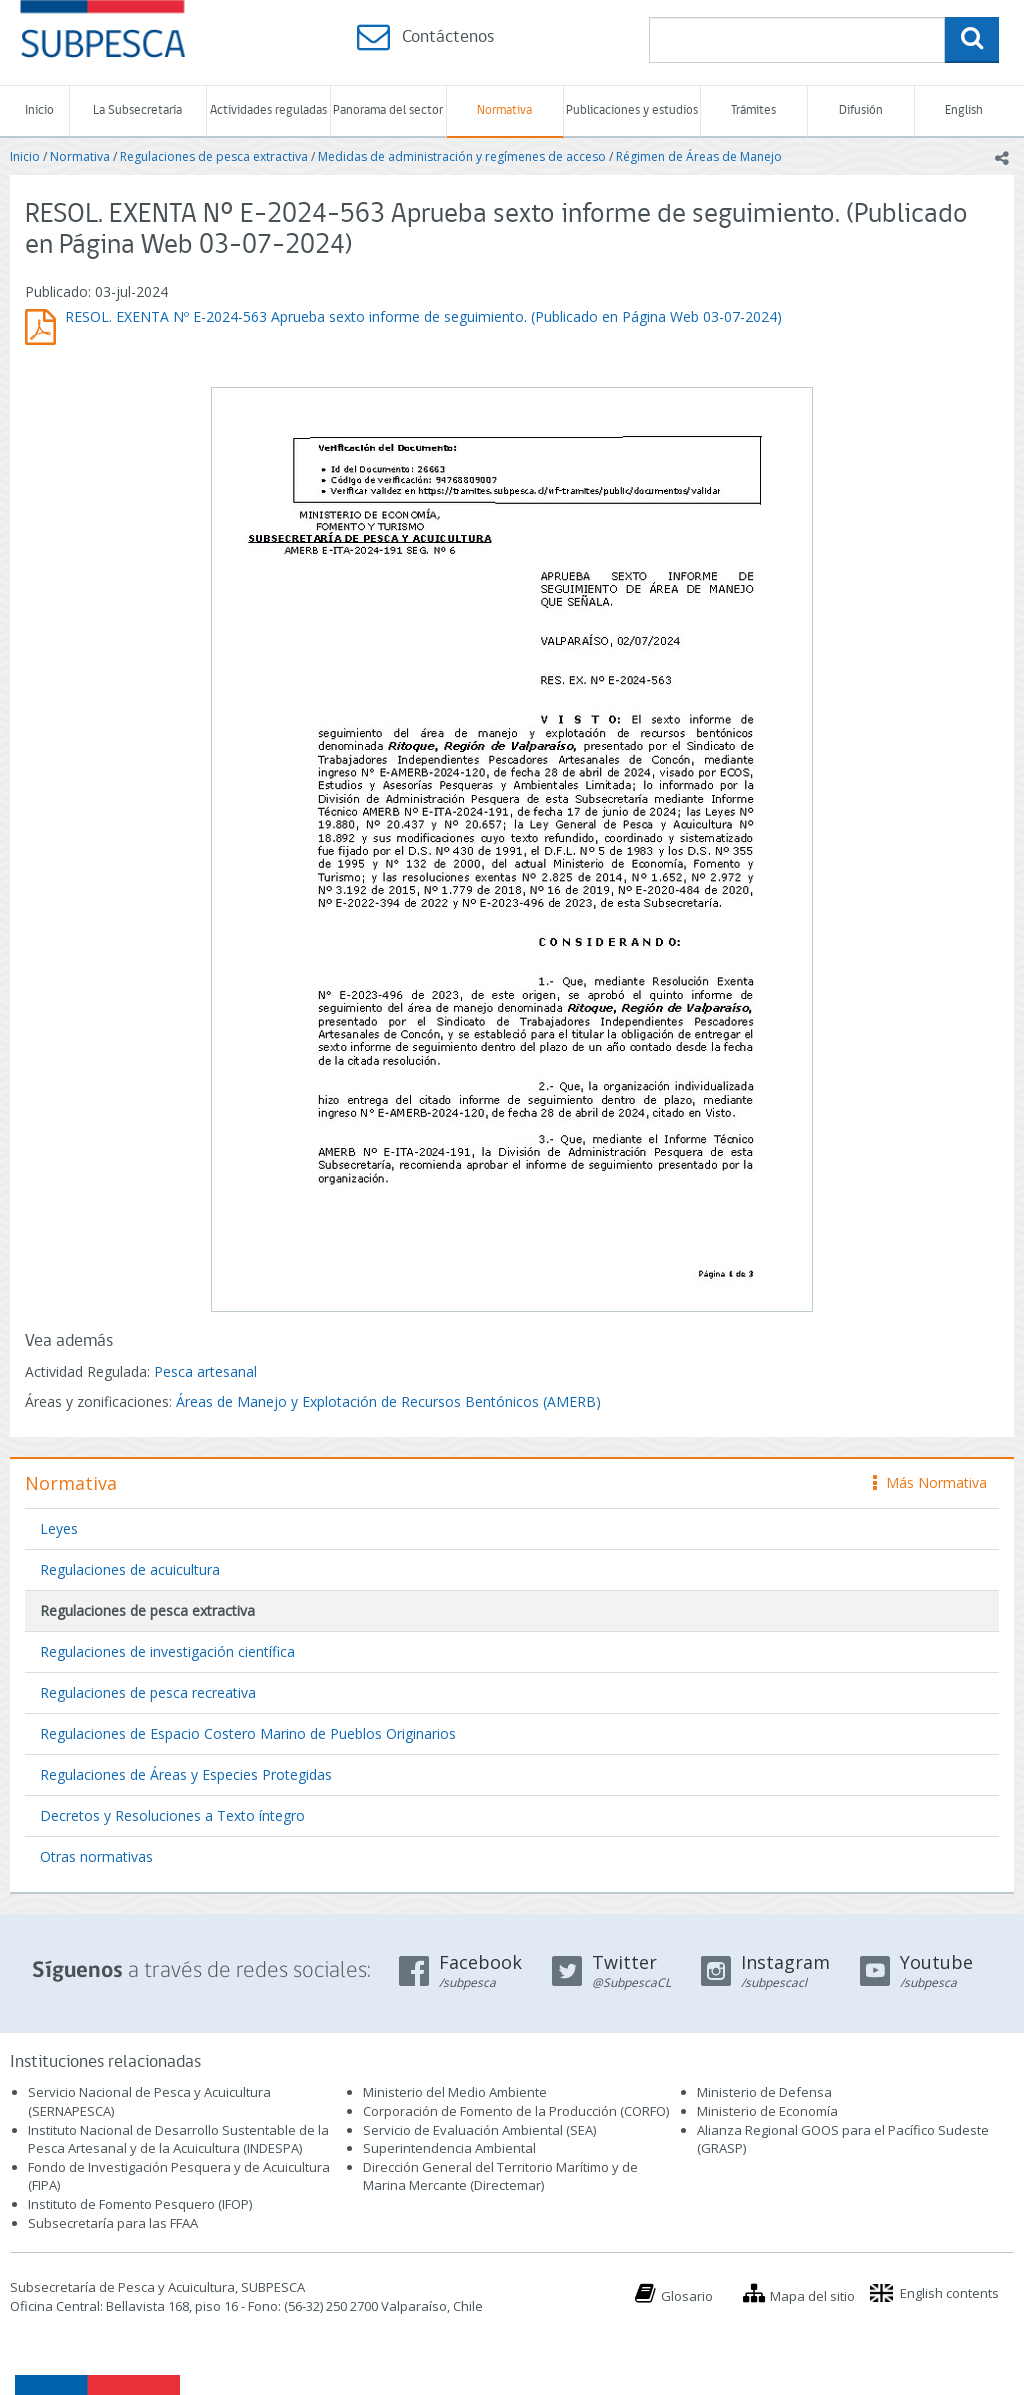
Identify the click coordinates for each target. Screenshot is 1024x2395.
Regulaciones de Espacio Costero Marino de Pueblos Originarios (248, 1733)
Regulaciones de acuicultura (130, 1569)
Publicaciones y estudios (632, 110)
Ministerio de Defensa (764, 2092)
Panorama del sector (388, 110)
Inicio (39, 110)
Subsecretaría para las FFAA (113, 2223)
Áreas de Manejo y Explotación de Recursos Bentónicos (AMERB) (388, 1401)
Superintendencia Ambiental (449, 2148)
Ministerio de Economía (767, 2111)
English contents (949, 2293)
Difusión (861, 110)
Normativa (504, 110)
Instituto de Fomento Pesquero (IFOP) (140, 2204)
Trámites (753, 110)
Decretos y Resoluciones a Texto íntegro (172, 1815)
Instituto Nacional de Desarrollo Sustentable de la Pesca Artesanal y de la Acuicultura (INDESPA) (178, 2139)
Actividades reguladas (268, 110)
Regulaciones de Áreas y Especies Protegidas (186, 1774)
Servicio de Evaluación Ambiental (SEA (478, 2130)
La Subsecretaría (137, 110)
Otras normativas (96, 1856)
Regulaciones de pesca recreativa (148, 1692)
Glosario (687, 2296)
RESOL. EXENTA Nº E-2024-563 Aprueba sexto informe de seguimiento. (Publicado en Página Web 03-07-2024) (423, 316)
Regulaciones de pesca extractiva (214, 156)
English (964, 110)
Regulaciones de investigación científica (167, 1651)
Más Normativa (930, 1482)
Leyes (59, 1528)
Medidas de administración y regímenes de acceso (462, 156)
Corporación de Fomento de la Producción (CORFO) (516, 2111)
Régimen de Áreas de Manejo (699, 156)
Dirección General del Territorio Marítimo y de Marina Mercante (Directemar (500, 2176)
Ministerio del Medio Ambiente (455, 2092)
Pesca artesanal (205, 1371)
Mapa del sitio (812, 2296)
